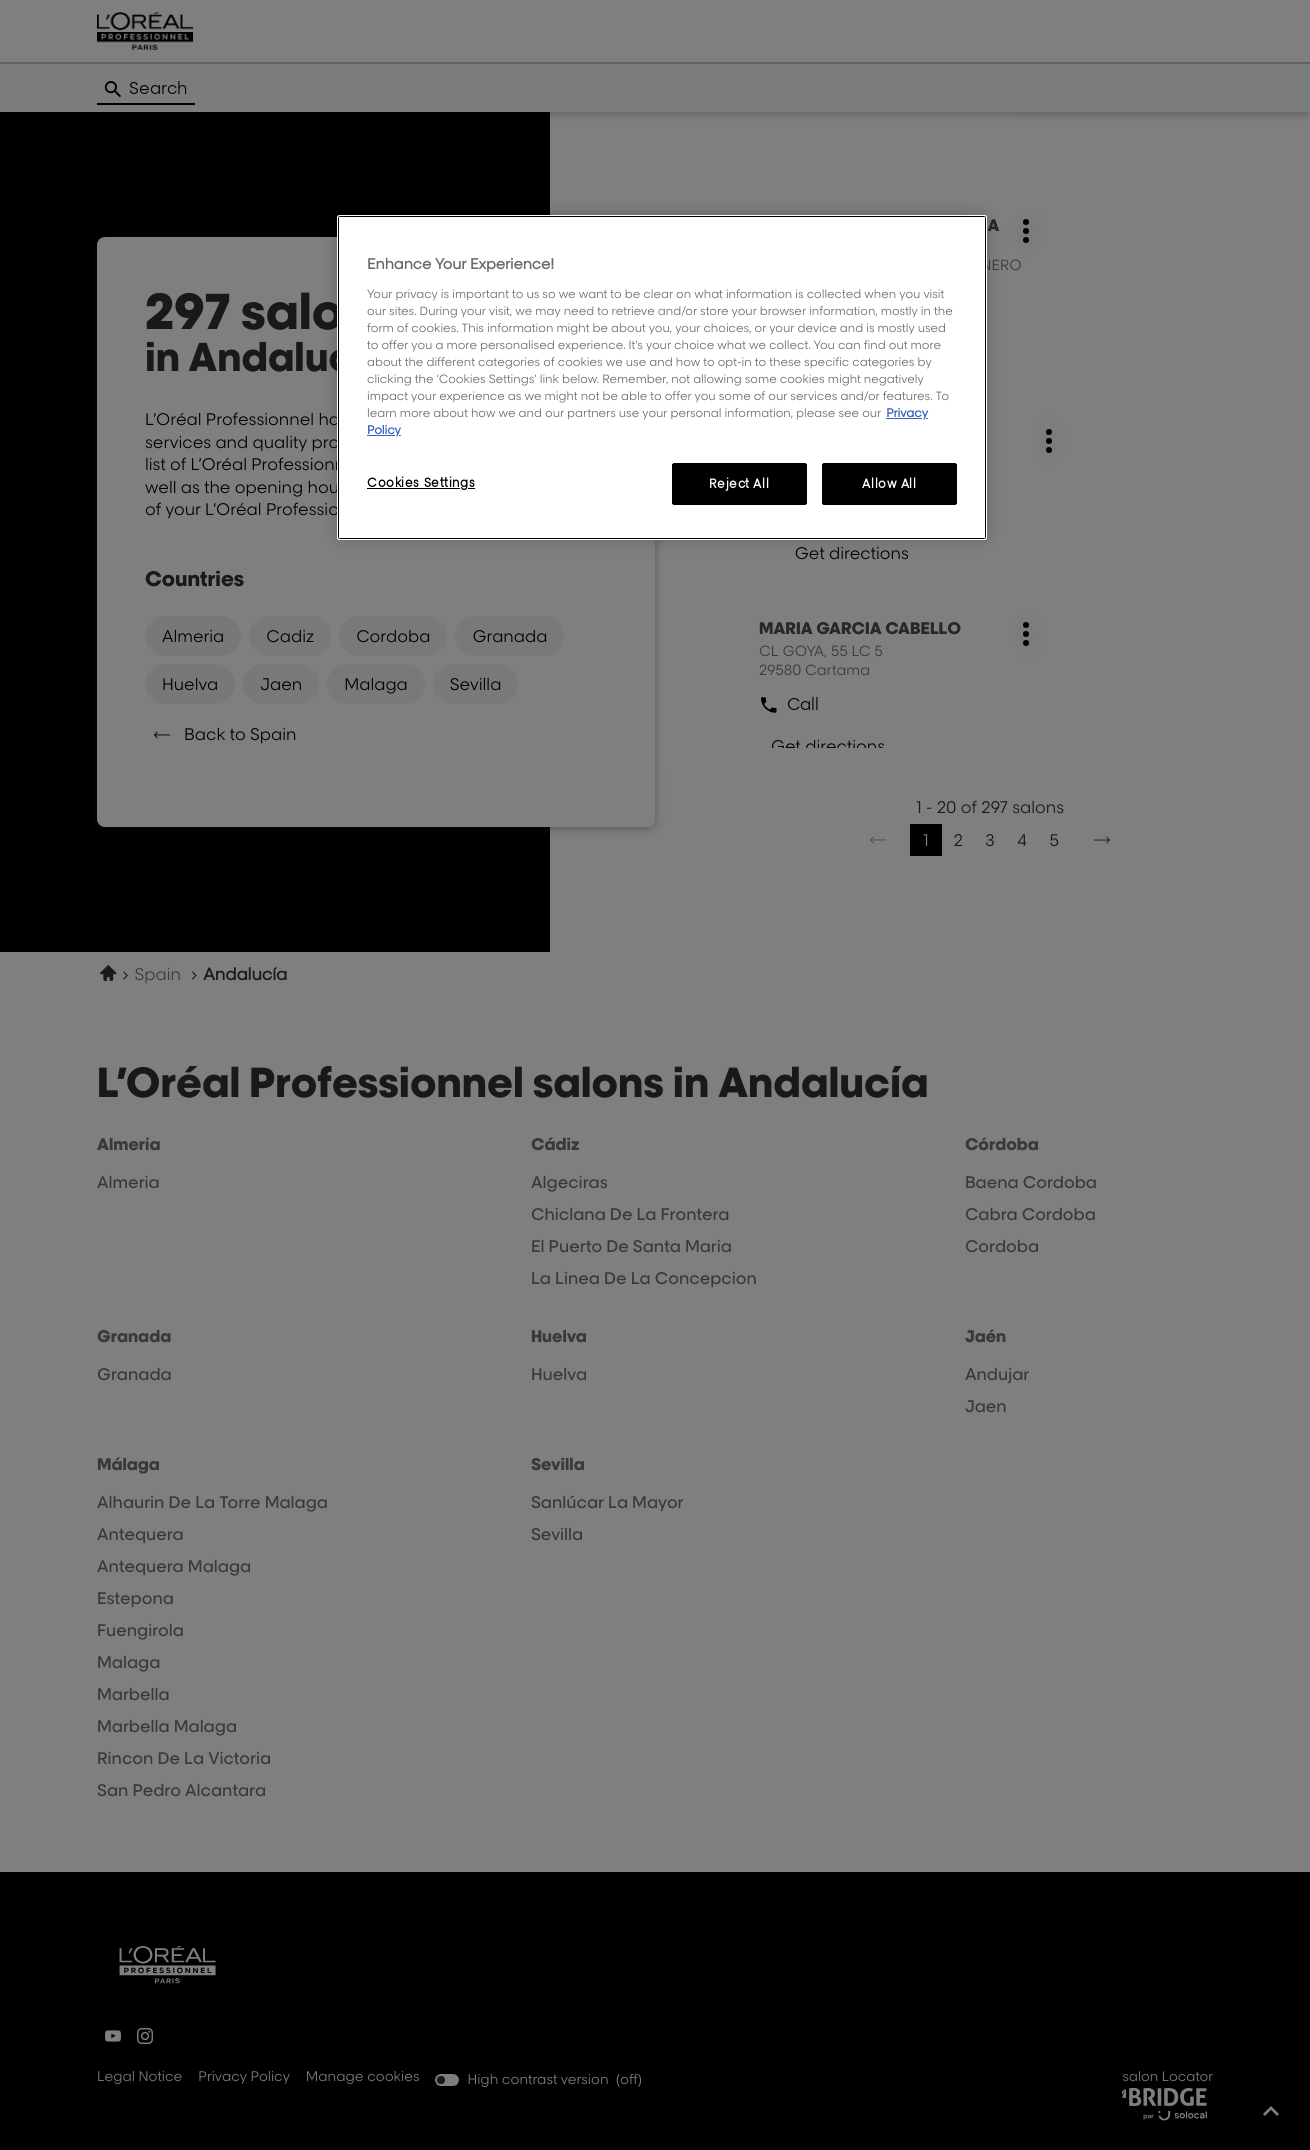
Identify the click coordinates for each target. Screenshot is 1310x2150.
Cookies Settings (421, 482)
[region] (662, 377)
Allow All (889, 483)
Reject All (739, 483)
